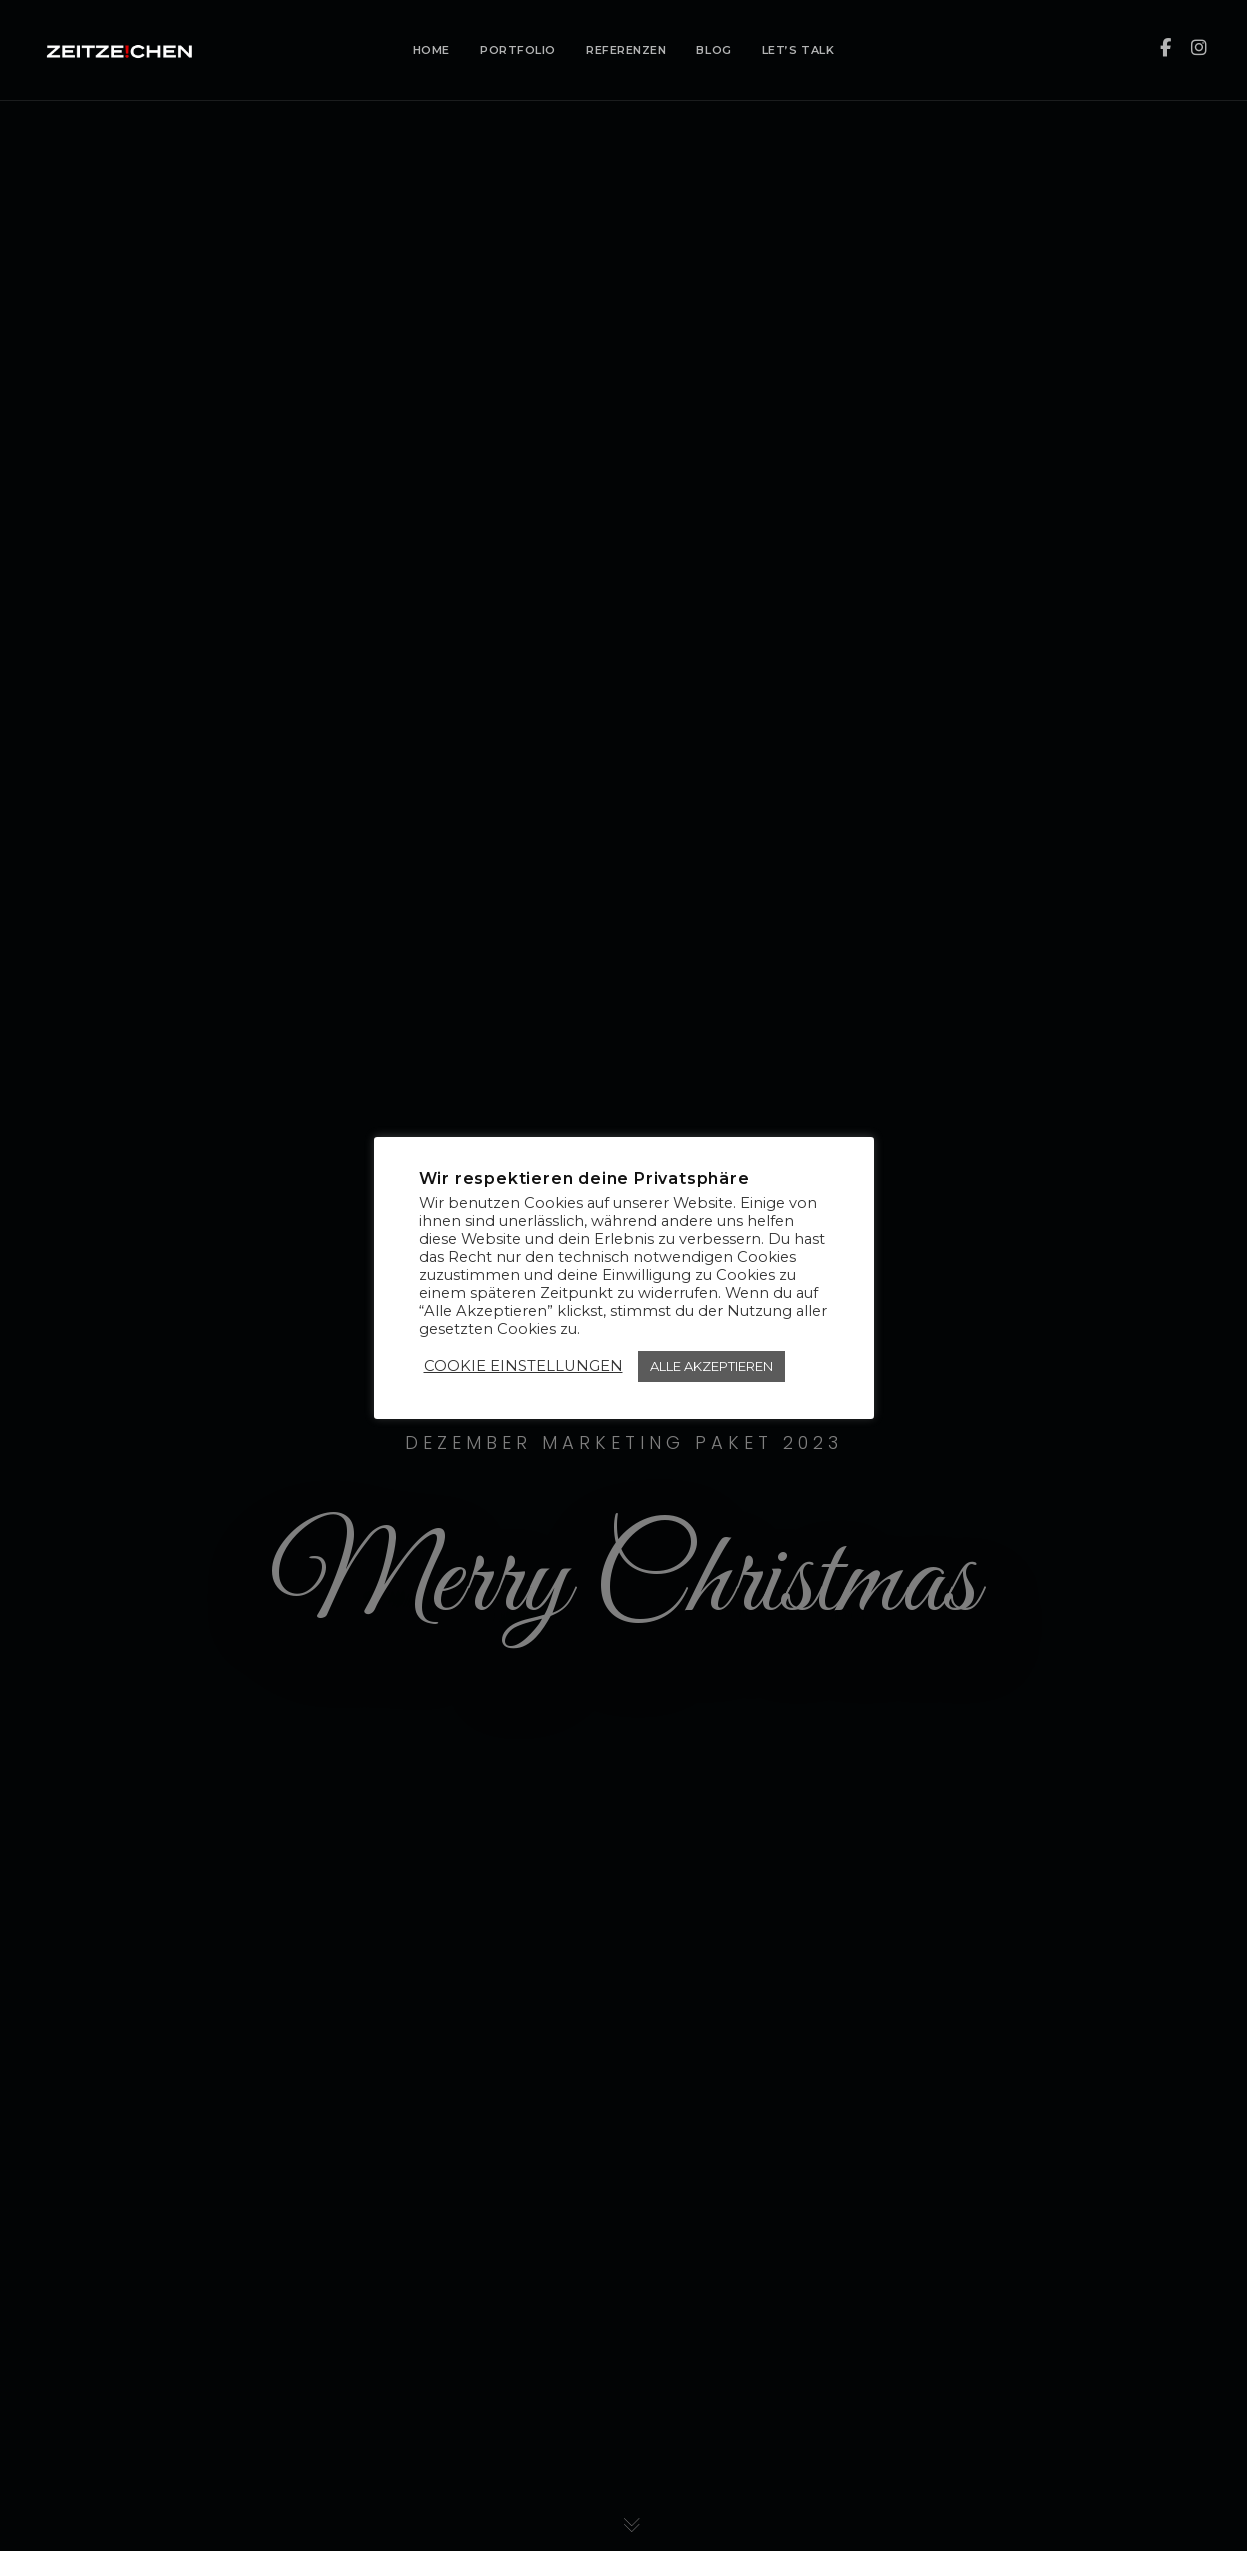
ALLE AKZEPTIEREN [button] (711, 1366)
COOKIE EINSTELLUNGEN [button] (523, 1366)
